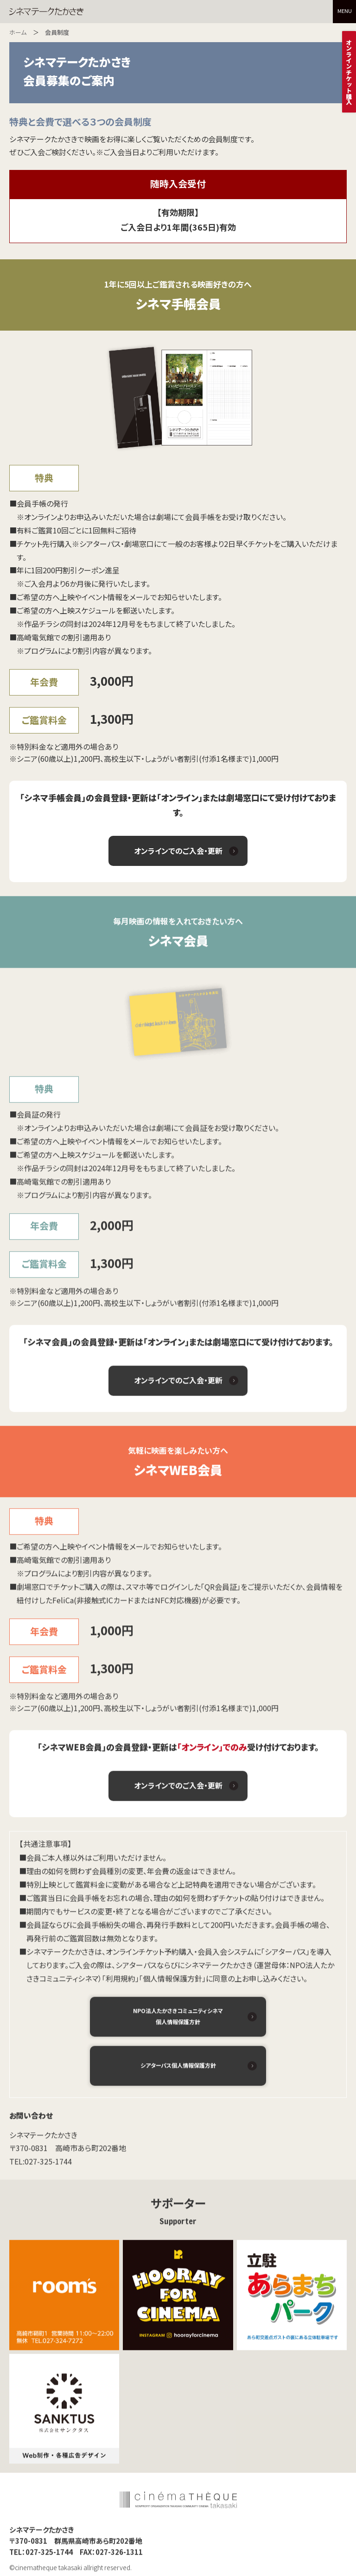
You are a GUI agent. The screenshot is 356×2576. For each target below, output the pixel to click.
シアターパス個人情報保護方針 (178, 2069)
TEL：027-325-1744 (41, 2555)
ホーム (17, 32)
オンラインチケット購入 (349, 72)
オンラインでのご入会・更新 (178, 850)
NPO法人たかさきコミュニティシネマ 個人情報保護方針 (178, 2019)
